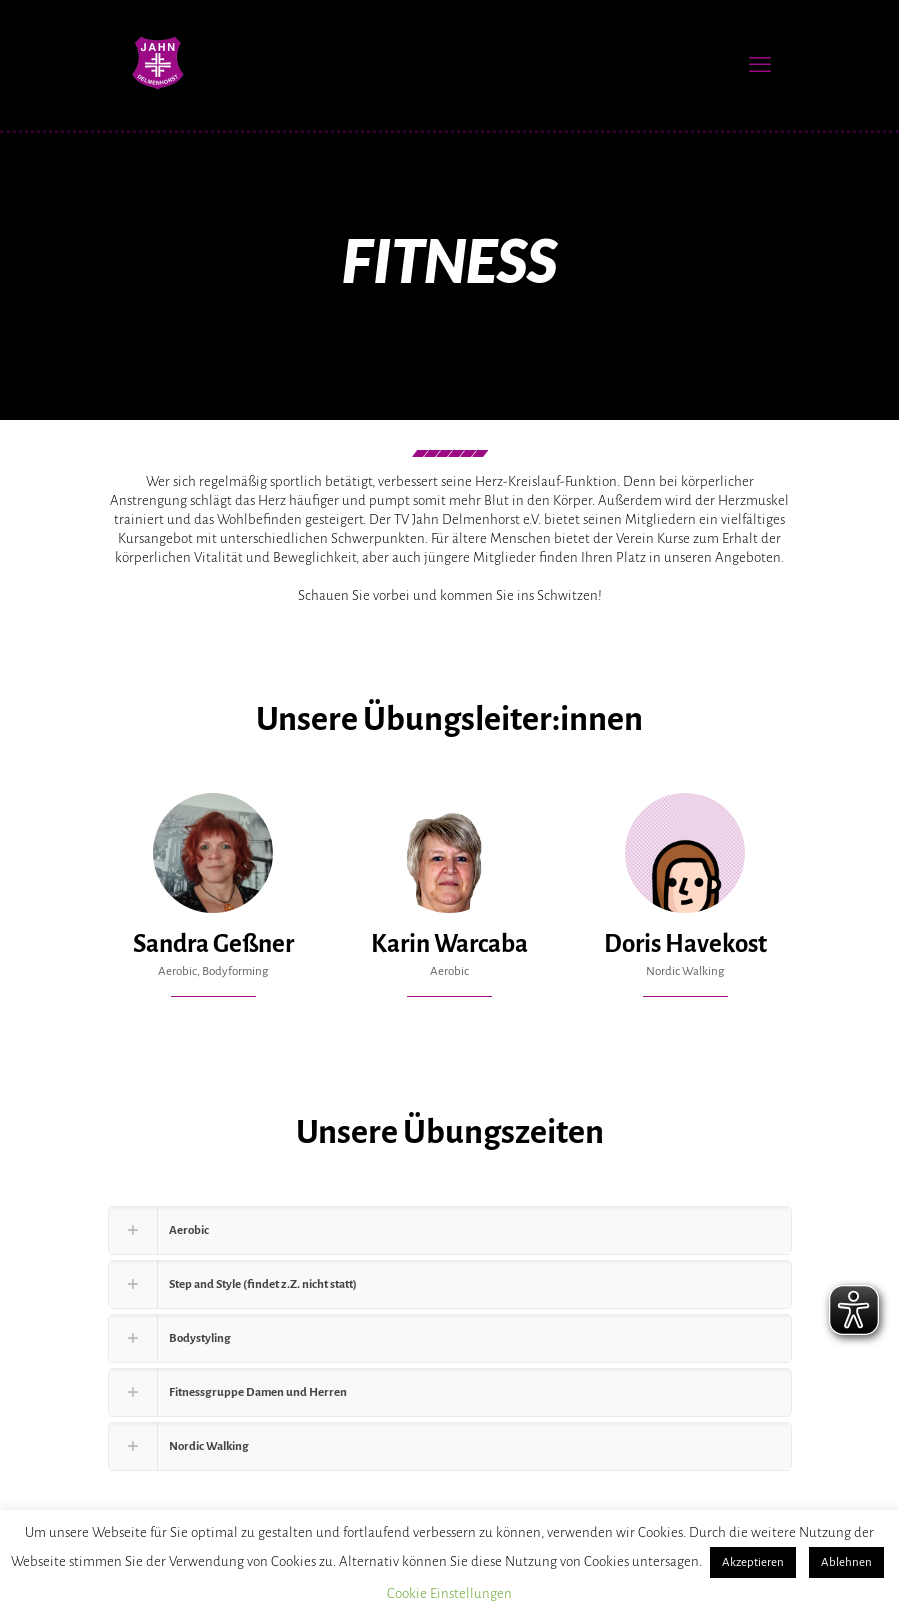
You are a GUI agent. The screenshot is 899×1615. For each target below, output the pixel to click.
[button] (450, 1230)
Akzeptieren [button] (753, 1562)
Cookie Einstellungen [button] (449, 1593)
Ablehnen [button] (846, 1562)
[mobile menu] (760, 65)
